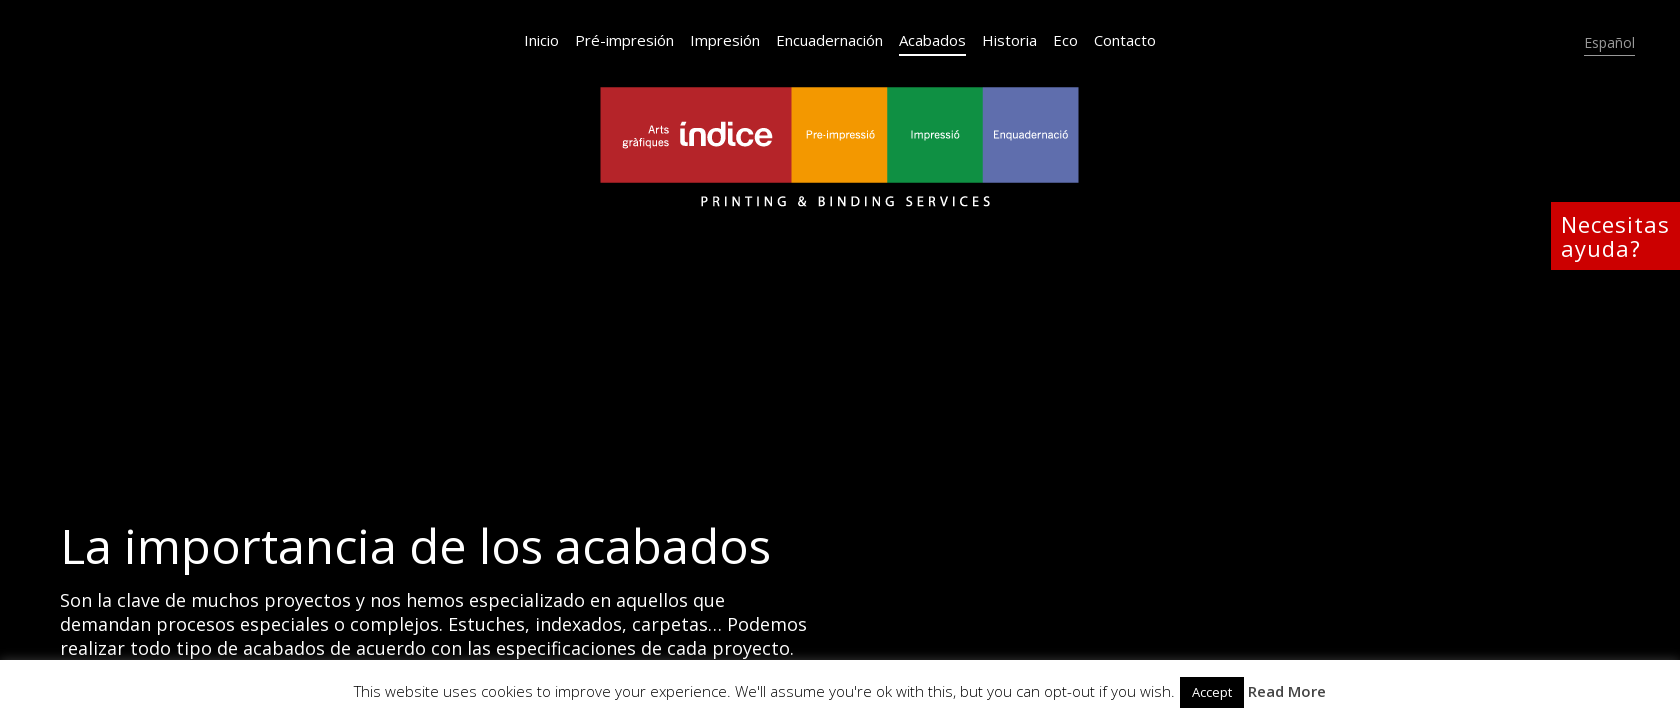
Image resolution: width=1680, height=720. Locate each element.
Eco (1065, 40)
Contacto (1125, 40)
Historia (1009, 40)
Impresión (725, 40)
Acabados (932, 40)
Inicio (541, 40)
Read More (1287, 691)
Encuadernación (829, 40)
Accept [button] (1212, 692)
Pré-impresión (624, 40)
